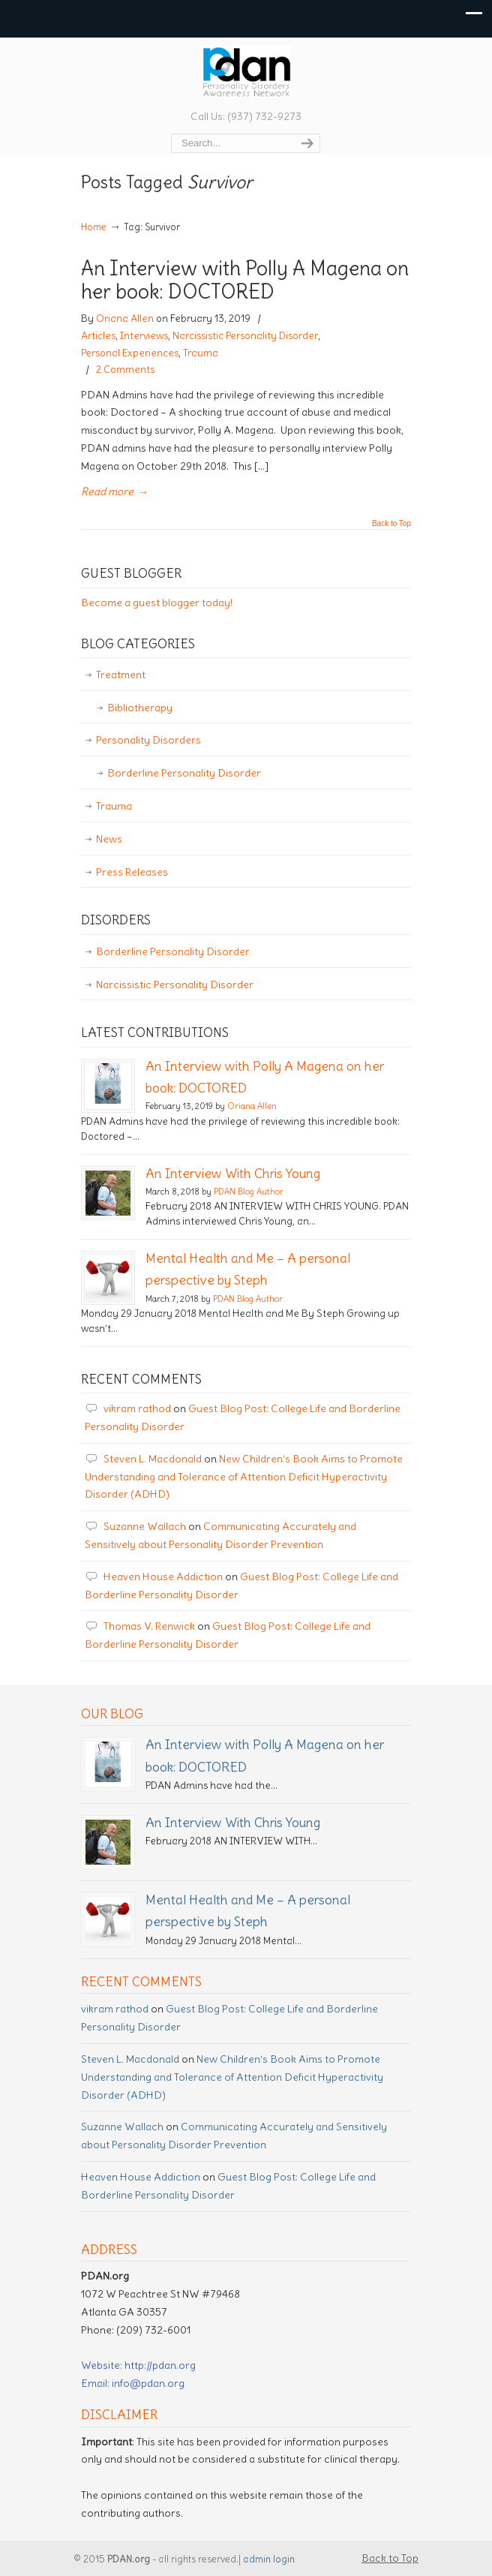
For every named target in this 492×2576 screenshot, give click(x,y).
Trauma (200, 353)
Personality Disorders (148, 740)
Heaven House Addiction (163, 1576)
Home (93, 227)
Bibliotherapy (139, 707)
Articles (98, 335)
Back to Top (391, 524)
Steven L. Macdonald (153, 1458)
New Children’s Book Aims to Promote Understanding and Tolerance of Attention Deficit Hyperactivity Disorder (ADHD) (244, 1476)
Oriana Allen (125, 318)
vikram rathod (137, 1408)
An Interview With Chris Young (233, 1173)
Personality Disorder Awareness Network (246, 72)
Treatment (121, 674)
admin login (269, 2559)
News (109, 839)
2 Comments (125, 369)
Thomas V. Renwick (149, 1626)
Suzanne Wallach (145, 1526)
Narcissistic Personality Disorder (245, 335)
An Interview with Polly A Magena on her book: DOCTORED (245, 280)
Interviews (144, 335)
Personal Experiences (129, 353)
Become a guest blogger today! (156, 602)
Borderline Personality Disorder (184, 773)
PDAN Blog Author (249, 1191)
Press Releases (132, 872)
